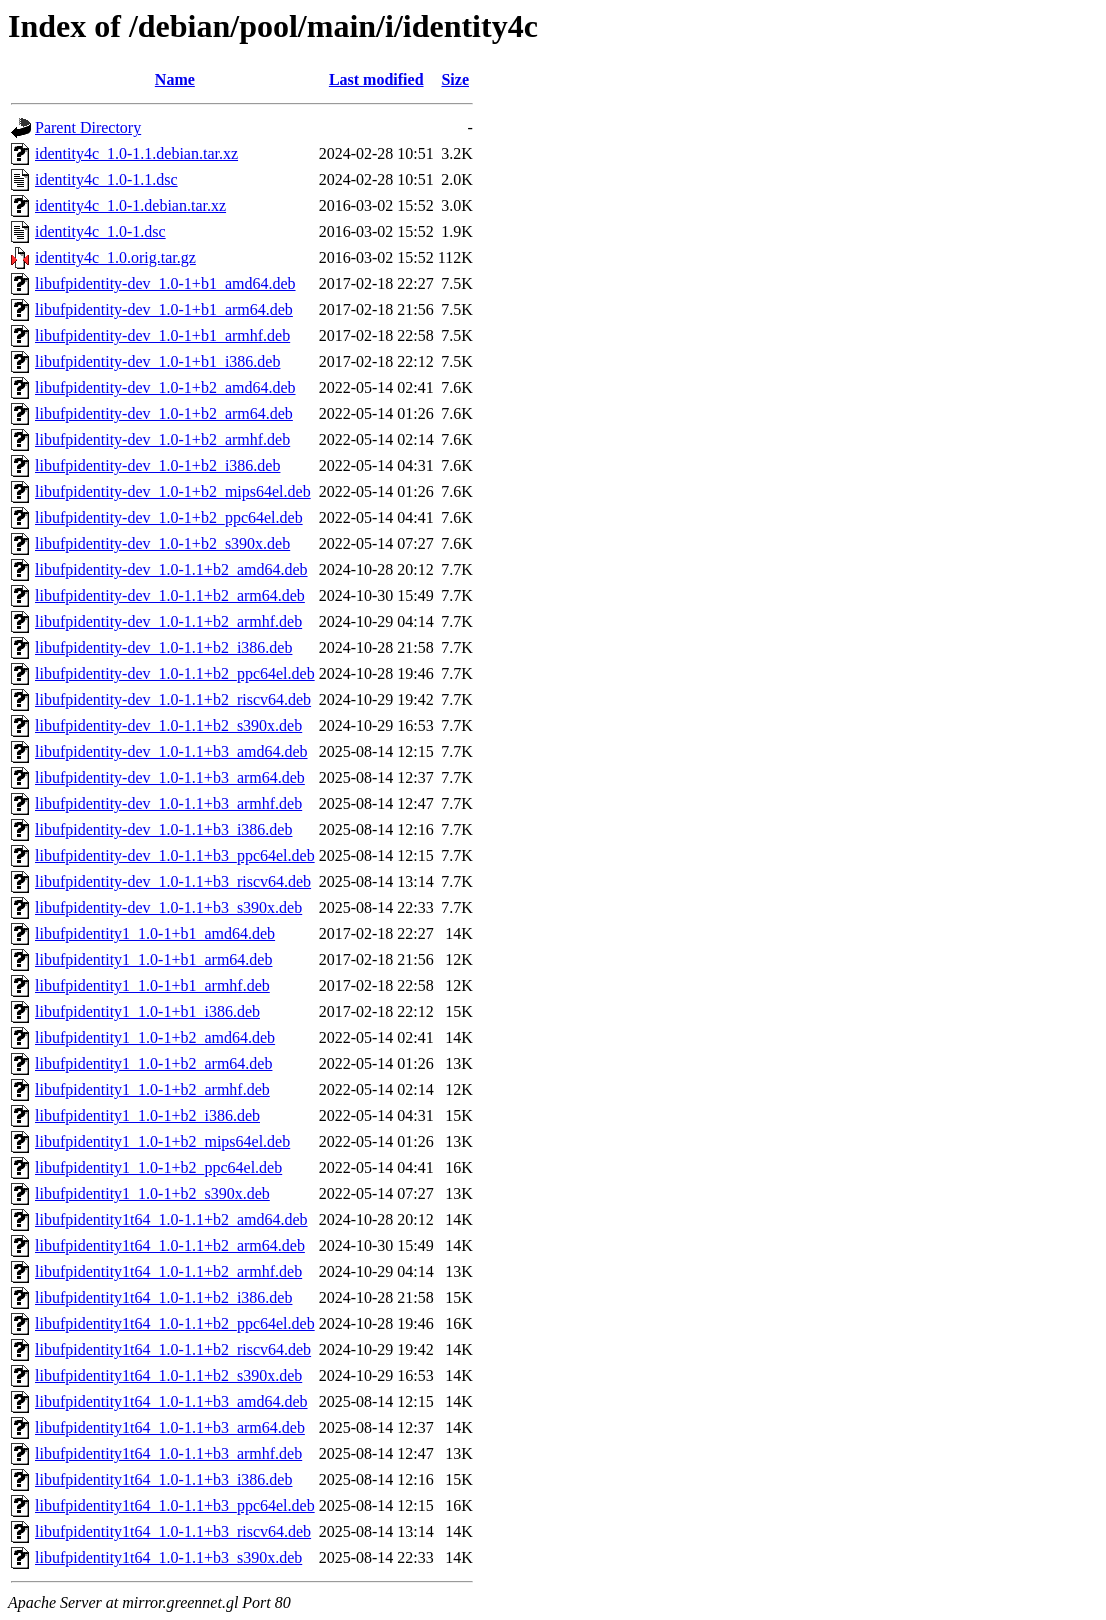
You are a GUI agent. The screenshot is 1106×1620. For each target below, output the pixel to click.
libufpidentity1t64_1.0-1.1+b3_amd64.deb (171, 1401)
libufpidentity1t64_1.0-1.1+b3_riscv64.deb (173, 1531)
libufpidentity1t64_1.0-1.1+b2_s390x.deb (168, 1375)
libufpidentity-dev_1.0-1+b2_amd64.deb (165, 387)
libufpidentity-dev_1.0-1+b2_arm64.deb (164, 413)
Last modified (376, 79)
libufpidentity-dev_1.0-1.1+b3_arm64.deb (170, 777)
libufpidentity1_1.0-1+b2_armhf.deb (152, 1089)
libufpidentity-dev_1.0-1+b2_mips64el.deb (173, 491)
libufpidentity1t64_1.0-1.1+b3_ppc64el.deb (175, 1505)
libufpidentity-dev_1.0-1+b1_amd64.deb (165, 283)
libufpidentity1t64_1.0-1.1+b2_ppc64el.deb (175, 1323)
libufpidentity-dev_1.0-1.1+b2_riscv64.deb (173, 699)
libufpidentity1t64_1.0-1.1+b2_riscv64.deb (173, 1349)
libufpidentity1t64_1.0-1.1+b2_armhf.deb (168, 1271)
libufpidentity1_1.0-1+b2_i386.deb (147, 1115)
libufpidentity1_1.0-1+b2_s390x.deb (152, 1193)
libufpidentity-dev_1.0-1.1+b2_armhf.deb (168, 621)
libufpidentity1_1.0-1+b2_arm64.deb (153, 1063)
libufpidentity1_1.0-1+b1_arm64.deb (153, 959)
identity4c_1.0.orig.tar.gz (115, 257)
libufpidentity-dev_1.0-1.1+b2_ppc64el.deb (175, 673)
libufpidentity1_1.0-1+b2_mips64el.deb (162, 1141)
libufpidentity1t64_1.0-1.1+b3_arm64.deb (170, 1427)
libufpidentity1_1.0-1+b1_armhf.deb (152, 985)
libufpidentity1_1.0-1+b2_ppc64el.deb (158, 1167)
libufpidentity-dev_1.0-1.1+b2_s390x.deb (168, 725)
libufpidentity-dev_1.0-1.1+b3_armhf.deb (168, 803)
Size (455, 79)
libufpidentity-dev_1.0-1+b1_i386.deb (157, 361)
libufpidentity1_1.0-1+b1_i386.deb (147, 1011)
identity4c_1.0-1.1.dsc (106, 179)
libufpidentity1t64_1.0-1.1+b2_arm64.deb (170, 1245)
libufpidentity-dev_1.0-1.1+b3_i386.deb (163, 829)
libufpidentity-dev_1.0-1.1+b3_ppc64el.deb (175, 855)
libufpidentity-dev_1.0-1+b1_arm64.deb (164, 309)
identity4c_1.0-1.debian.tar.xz (130, 205)
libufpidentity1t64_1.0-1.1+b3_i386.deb (163, 1479)
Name (175, 79)
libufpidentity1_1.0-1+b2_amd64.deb (155, 1037)
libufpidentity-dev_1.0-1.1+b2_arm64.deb (170, 595)
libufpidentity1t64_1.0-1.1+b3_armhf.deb (168, 1453)
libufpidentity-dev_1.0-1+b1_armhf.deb (162, 335)
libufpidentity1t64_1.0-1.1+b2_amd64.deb (171, 1219)
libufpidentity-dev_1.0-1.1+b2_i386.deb (163, 647)
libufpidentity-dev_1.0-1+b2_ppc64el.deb (169, 517)
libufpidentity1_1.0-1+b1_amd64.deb (155, 933)
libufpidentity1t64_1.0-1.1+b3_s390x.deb (168, 1557)
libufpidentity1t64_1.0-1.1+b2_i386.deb (163, 1297)
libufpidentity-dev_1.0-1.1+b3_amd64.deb (171, 751)
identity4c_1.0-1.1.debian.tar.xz (136, 153)
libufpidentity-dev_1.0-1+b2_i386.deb (157, 465)
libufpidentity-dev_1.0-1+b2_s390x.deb (162, 543)
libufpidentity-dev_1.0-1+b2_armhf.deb (162, 439)
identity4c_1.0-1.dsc (100, 231)
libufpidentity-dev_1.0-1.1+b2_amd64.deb (171, 569)
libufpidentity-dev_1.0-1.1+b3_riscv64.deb (173, 881)
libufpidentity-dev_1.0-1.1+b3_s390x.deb (168, 907)
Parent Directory (88, 127)
